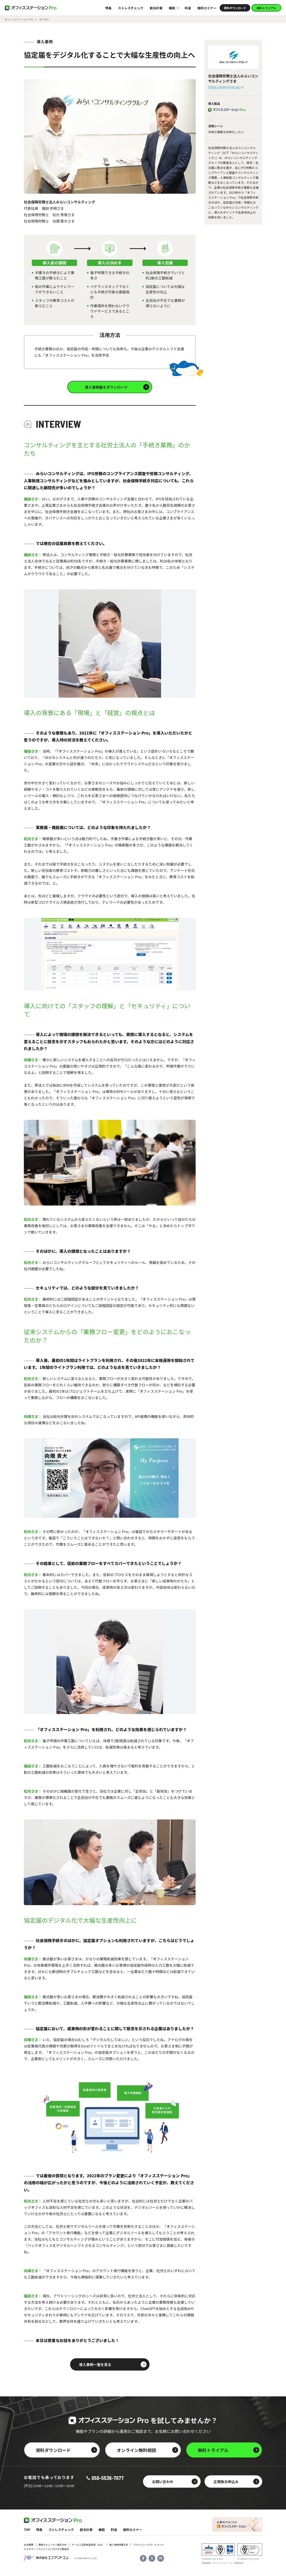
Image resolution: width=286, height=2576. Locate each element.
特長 (108, 8)
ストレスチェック (130, 8)
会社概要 (28, 2544)
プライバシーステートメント (148, 2544)
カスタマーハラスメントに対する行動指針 (46, 2549)
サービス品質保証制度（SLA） (88, 2544)
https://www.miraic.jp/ (224, 87)
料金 (188, 8)
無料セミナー (206, 8)
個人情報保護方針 (118, 2544)
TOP (27, 2529)
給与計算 (156, 8)
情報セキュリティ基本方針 (52, 2544)
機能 (172, 8)
